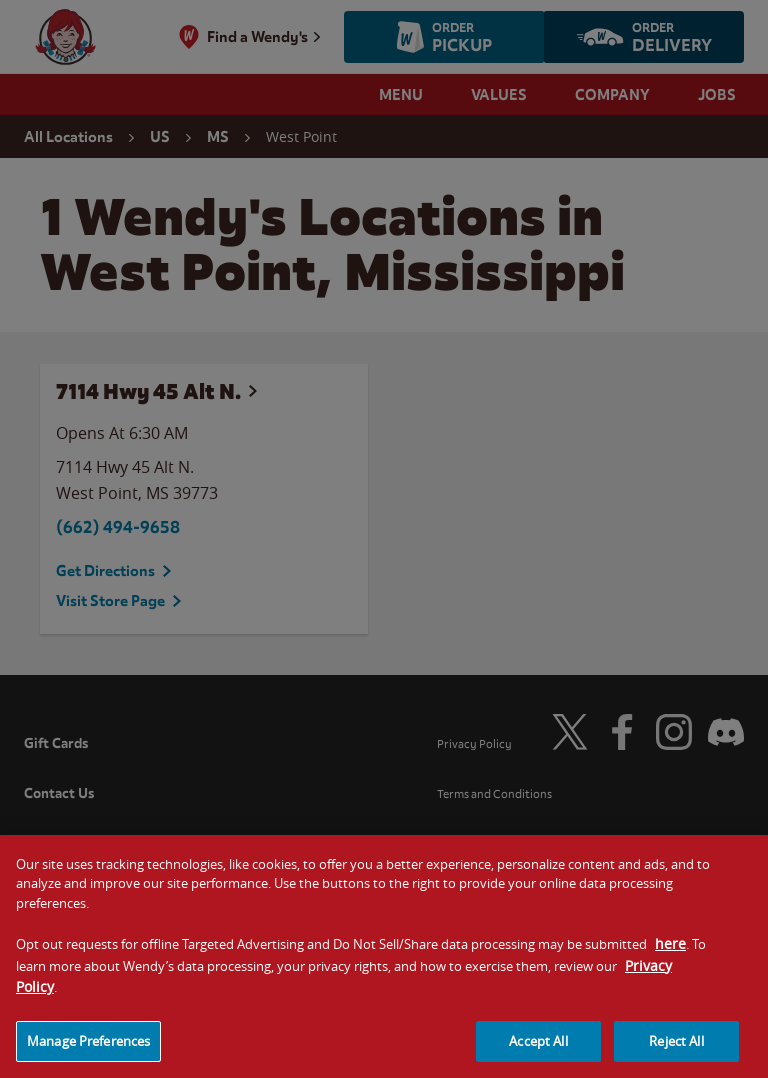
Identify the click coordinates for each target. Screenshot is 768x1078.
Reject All (676, 1051)
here (670, 953)
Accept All (538, 1051)
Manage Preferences (88, 1051)
